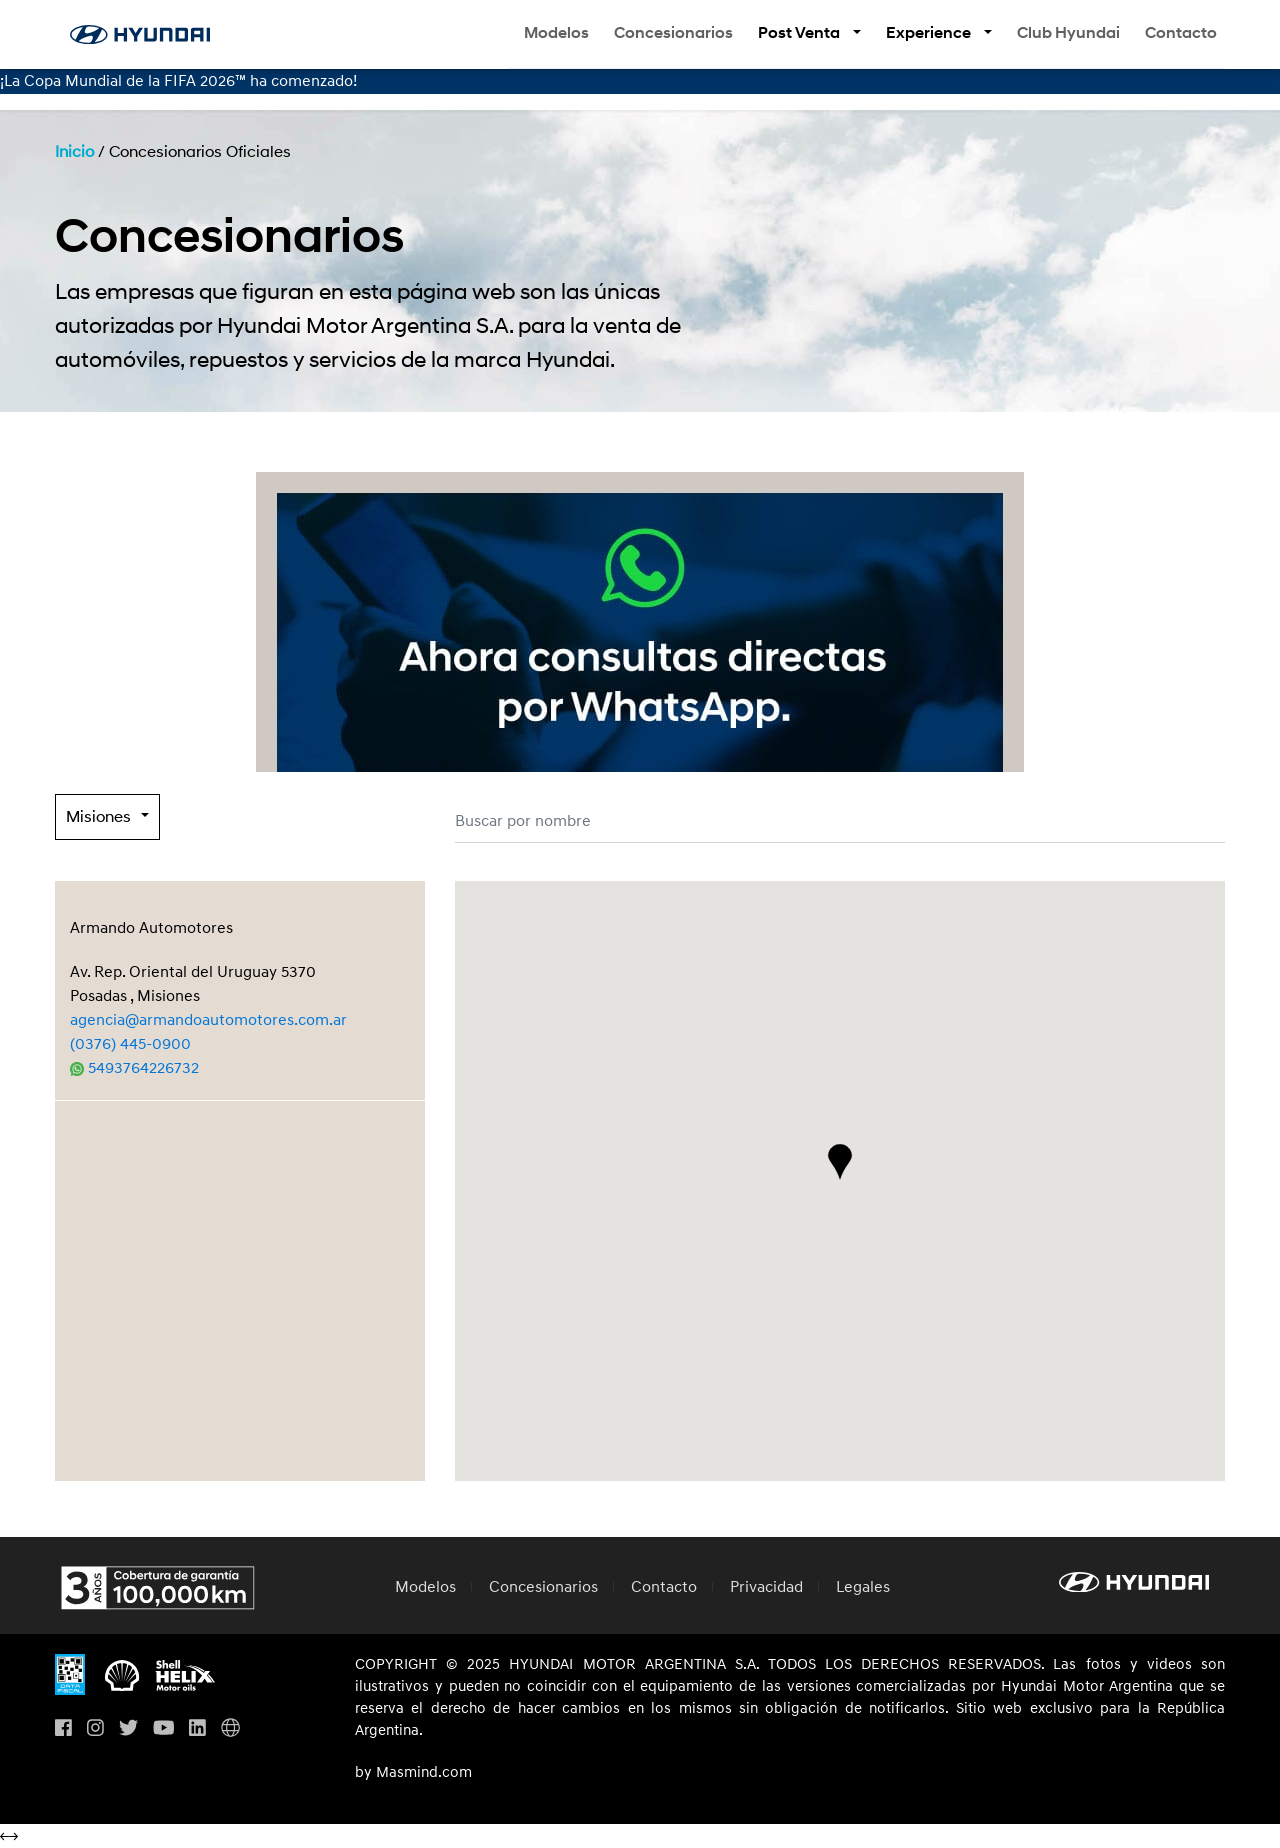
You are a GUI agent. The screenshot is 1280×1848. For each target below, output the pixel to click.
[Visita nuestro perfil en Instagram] (95, 1729)
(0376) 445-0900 (130, 1044)
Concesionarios (673, 33)
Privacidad (766, 1587)
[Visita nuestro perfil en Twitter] (128, 1729)
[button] (840, 1162)
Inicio (74, 152)
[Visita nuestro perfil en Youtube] (164, 1729)
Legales (863, 1587)
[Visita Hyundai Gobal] (230, 1729)
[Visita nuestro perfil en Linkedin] (197, 1729)
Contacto (1181, 33)
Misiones (98, 817)
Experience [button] (930, 33)
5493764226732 (134, 1068)
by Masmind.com (413, 1773)
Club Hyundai (1068, 33)
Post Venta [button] (800, 33)
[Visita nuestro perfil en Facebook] (63, 1729)
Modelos (556, 33)
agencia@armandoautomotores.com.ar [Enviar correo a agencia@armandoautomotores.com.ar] (208, 1020)
